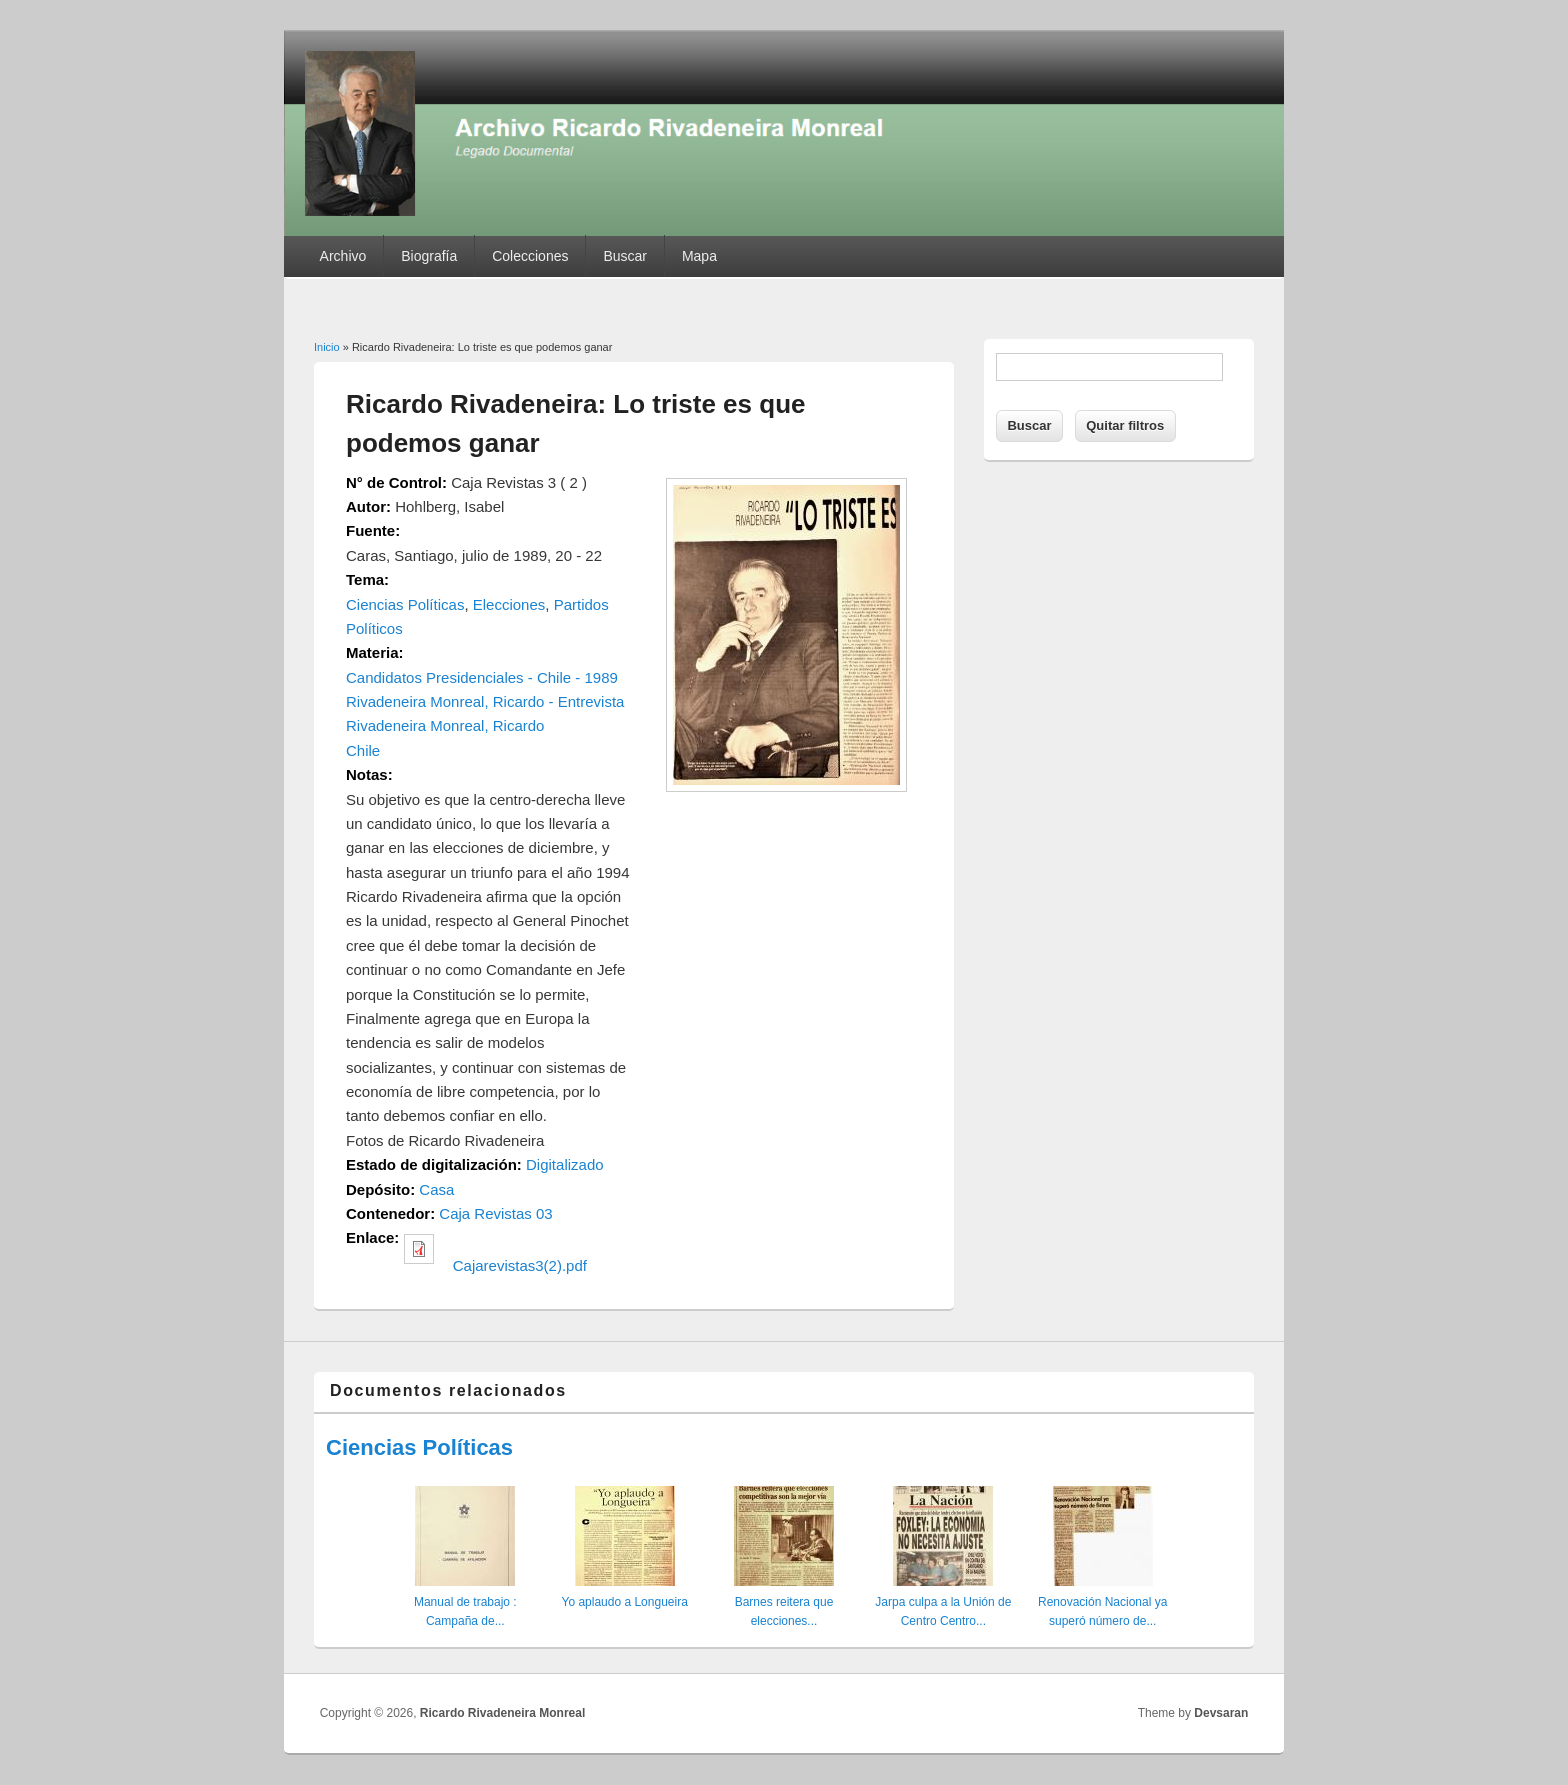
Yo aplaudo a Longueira (624, 1602)
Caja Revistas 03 (495, 1213)
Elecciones (509, 604)
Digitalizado (565, 1164)
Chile (363, 750)
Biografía (429, 256)
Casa (436, 1189)
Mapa (699, 256)
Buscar (625, 256)
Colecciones (530, 256)
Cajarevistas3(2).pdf (520, 1265)
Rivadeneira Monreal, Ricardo (445, 725)
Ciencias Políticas (405, 604)
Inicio (327, 347)
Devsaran (1221, 1713)
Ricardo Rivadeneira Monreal (502, 1713)
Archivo (343, 256)
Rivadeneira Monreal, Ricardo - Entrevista (485, 701)
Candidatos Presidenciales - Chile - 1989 (482, 677)
